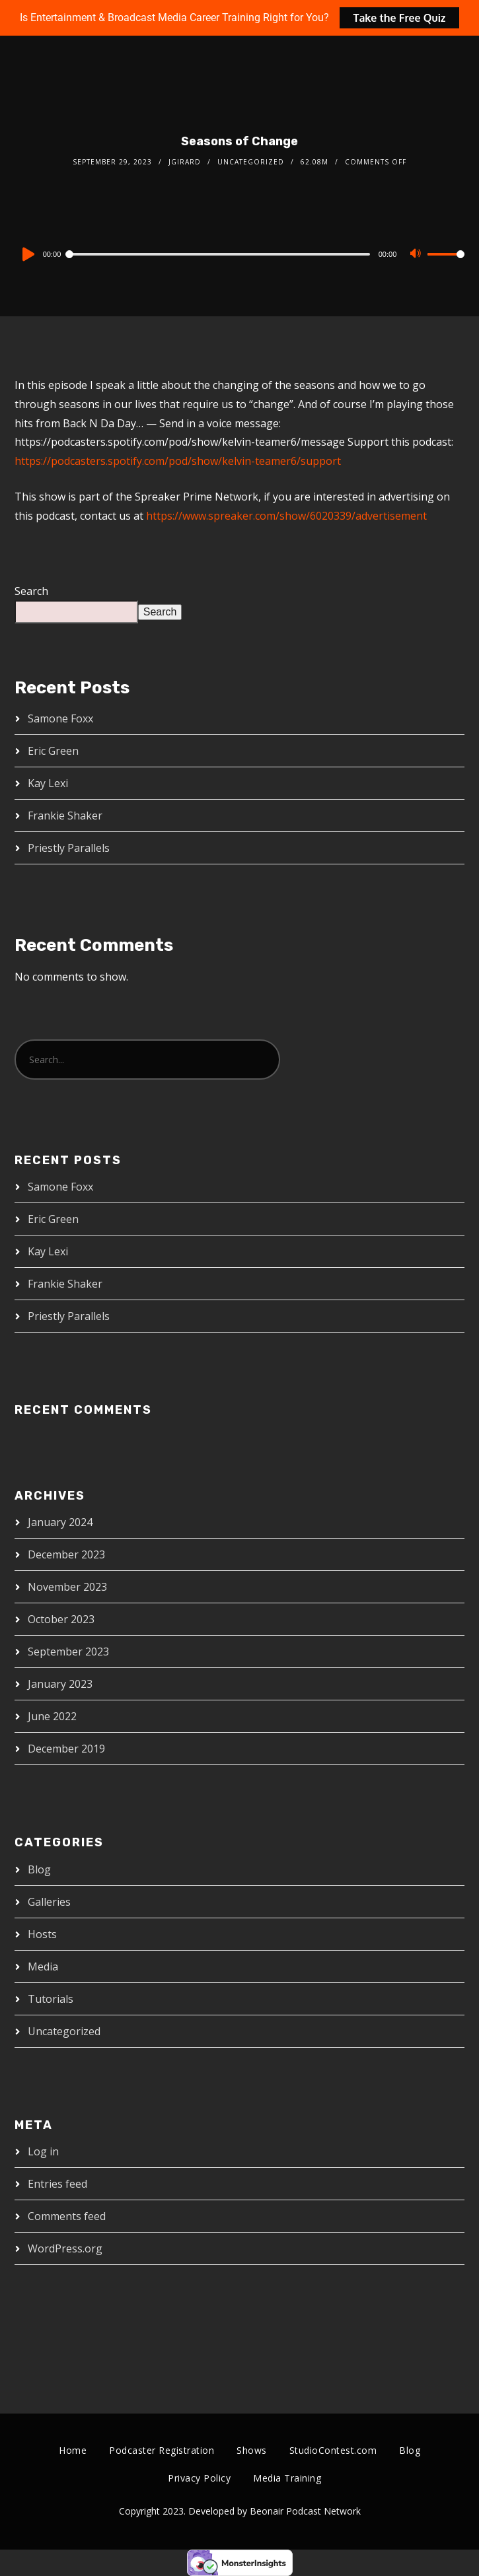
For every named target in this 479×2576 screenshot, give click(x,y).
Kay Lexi (48, 783)
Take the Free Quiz (399, 17)
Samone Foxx (60, 718)
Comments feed (67, 2216)
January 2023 (60, 1684)
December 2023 (66, 1554)
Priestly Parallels (69, 848)
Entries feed (57, 2183)
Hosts (42, 1934)
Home (73, 2450)
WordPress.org (65, 2248)
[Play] (27, 254)
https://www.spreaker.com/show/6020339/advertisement (286, 515)
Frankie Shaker (65, 815)
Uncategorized (250, 161)
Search (31, 591)
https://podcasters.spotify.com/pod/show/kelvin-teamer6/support (178, 461)
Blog (39, 1869)
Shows (252, 2450)
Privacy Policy (199, 2478)
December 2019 (66, 1748)
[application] (240, 253)
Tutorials (50, 1999)
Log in (43, 2151)
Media (43, 1966)
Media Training (287, 2478)
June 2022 (52, 1716)
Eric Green (53, 751)
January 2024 (60, 1522)
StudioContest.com (333, 2450)
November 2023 (67, 1587)
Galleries (49, 1902)
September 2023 (68, 1651)
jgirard (184, 161)
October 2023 (61, 1619)
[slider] (218, 254)
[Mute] (417, 254)
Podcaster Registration (161, 2450)
